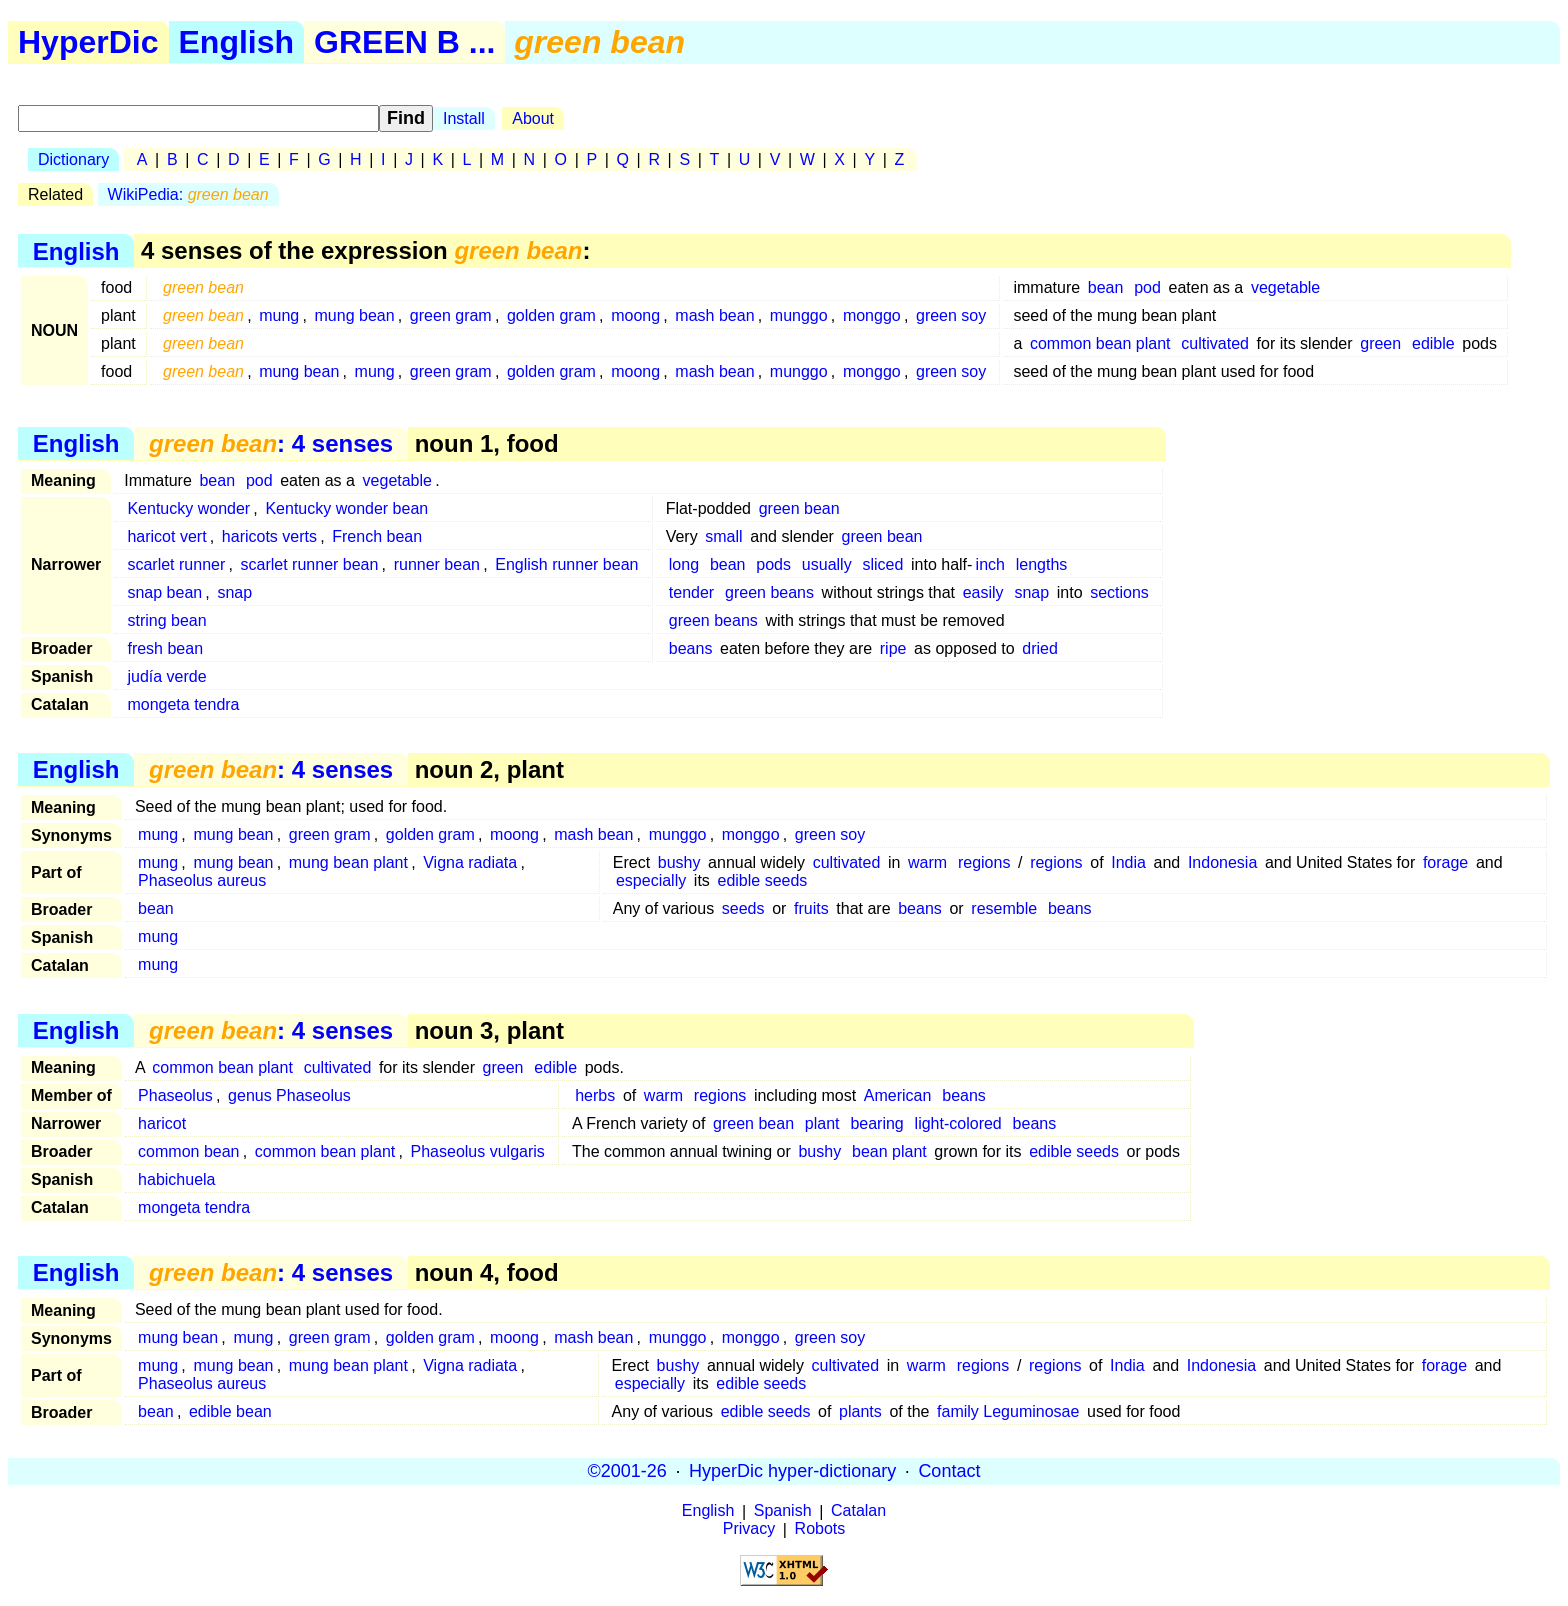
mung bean (355, 315)
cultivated (1215, 343)
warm (927, 862)
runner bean (437, 564)
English (237, 42)
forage (1445, 862)
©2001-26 (627, 1471)
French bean (377, 536)
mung (279, 315)
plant (822, 1123)
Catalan (858, 1511)
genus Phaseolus (289, 1095)
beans (691, 648)
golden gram (551, 315)
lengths (1042, 564)
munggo (799, 315)
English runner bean (566, 564)
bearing (876, 1123)
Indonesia (1222, 862)
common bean (188, 1151)
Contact (949, 1471)
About (533, 118)
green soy (951, 315)
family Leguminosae (1008, 1411)
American (898, 1095)
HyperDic (88, 42)
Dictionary (73, 159)
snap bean (164, 592)
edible (1433, 343)
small (723, 536)
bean (1106, 287)
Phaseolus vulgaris (478, 1151)
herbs (595, 1095)
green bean (799, 508)
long (684, 564)
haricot (162, 1123)
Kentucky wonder (188, 508)
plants (860, 1411)
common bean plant (1100, 343)
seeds (743, 908)
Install (464, 118)
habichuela (176, 1179)
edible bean (230, 1411)
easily (983, 592)
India (1128, 862)
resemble (1004, 908)
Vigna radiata (470, 862)
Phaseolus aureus (202, 880)
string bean (166, 620)
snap (234, 592)
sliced (882, 564)
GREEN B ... (404, 42)
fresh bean (165, 648)
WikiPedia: (188, 194)
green (1380, 343)
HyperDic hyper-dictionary (792, 1471)
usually (827, 564)
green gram (451, 315)
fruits (811, 908)
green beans (769, 592)
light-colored (958, 1123)
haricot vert (166, 536)
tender (691, 592)
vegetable (1285, 287)
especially (651, 880)
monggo (872, 315)
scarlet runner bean (310, 564)
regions (984, 862)
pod (1147, 287)
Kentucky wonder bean (346, 508)
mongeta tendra (183, 704)
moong (635, 315)
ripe (893, 648)
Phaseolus (175, 1095)
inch (990, 564)
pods (773, 564)
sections (1119, 592)
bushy (679, 862)
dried (1040, 648)
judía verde (166, 676)
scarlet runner (176, 564)
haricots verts (269, 536)
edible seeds (763, 880)
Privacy (749, 1529)
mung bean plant (348, 862)
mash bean (714, 315)
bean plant (889, 1151)
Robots (820, 1529)
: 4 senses (271, 443)
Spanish (783, 1511)
